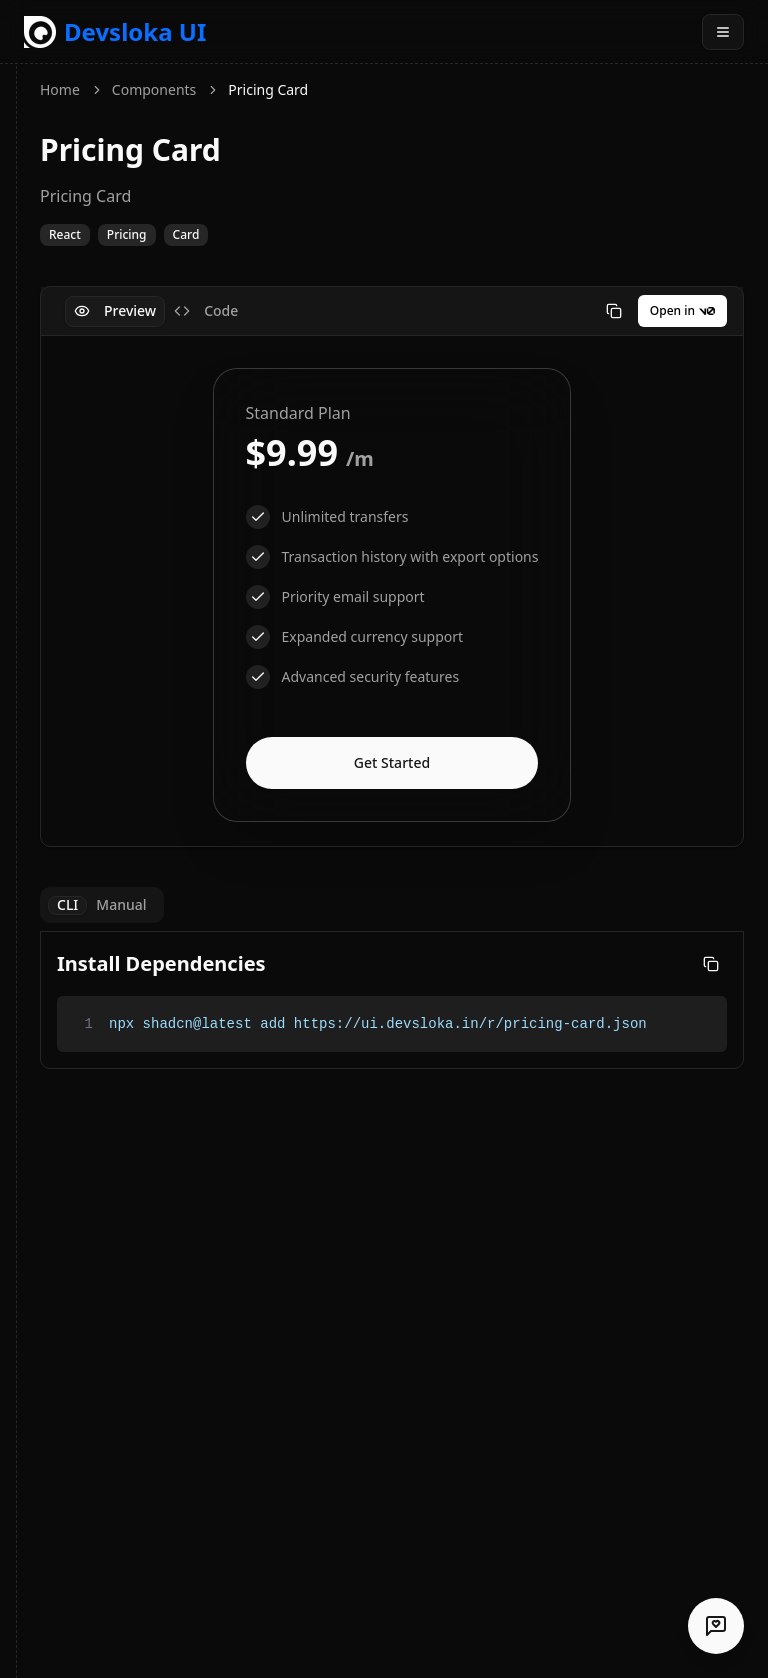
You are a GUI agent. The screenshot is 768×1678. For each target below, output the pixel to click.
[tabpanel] (392, 595)
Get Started (392, 762)
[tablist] (156, 311)
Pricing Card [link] (268, 89)
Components (154, 89)
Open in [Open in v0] (682, 310)
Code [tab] (206, 310)
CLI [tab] (67, 905)
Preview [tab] (115, 310)
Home (60, 89)
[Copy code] (614, 311)
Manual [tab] (121, 905)
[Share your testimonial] (716, 1626)
